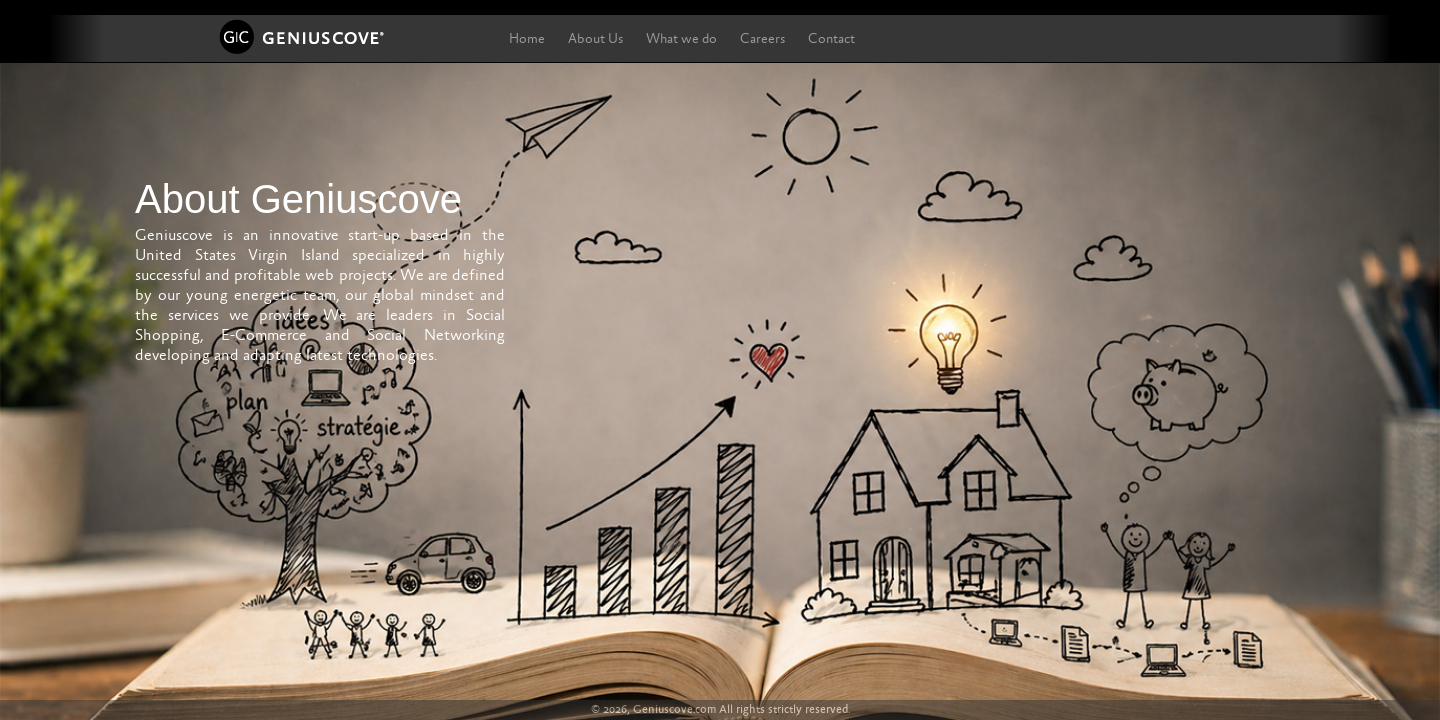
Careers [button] (762, 39)
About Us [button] (595, 39)
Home (527, 39)
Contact (831, 39)
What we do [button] (681, 39)
